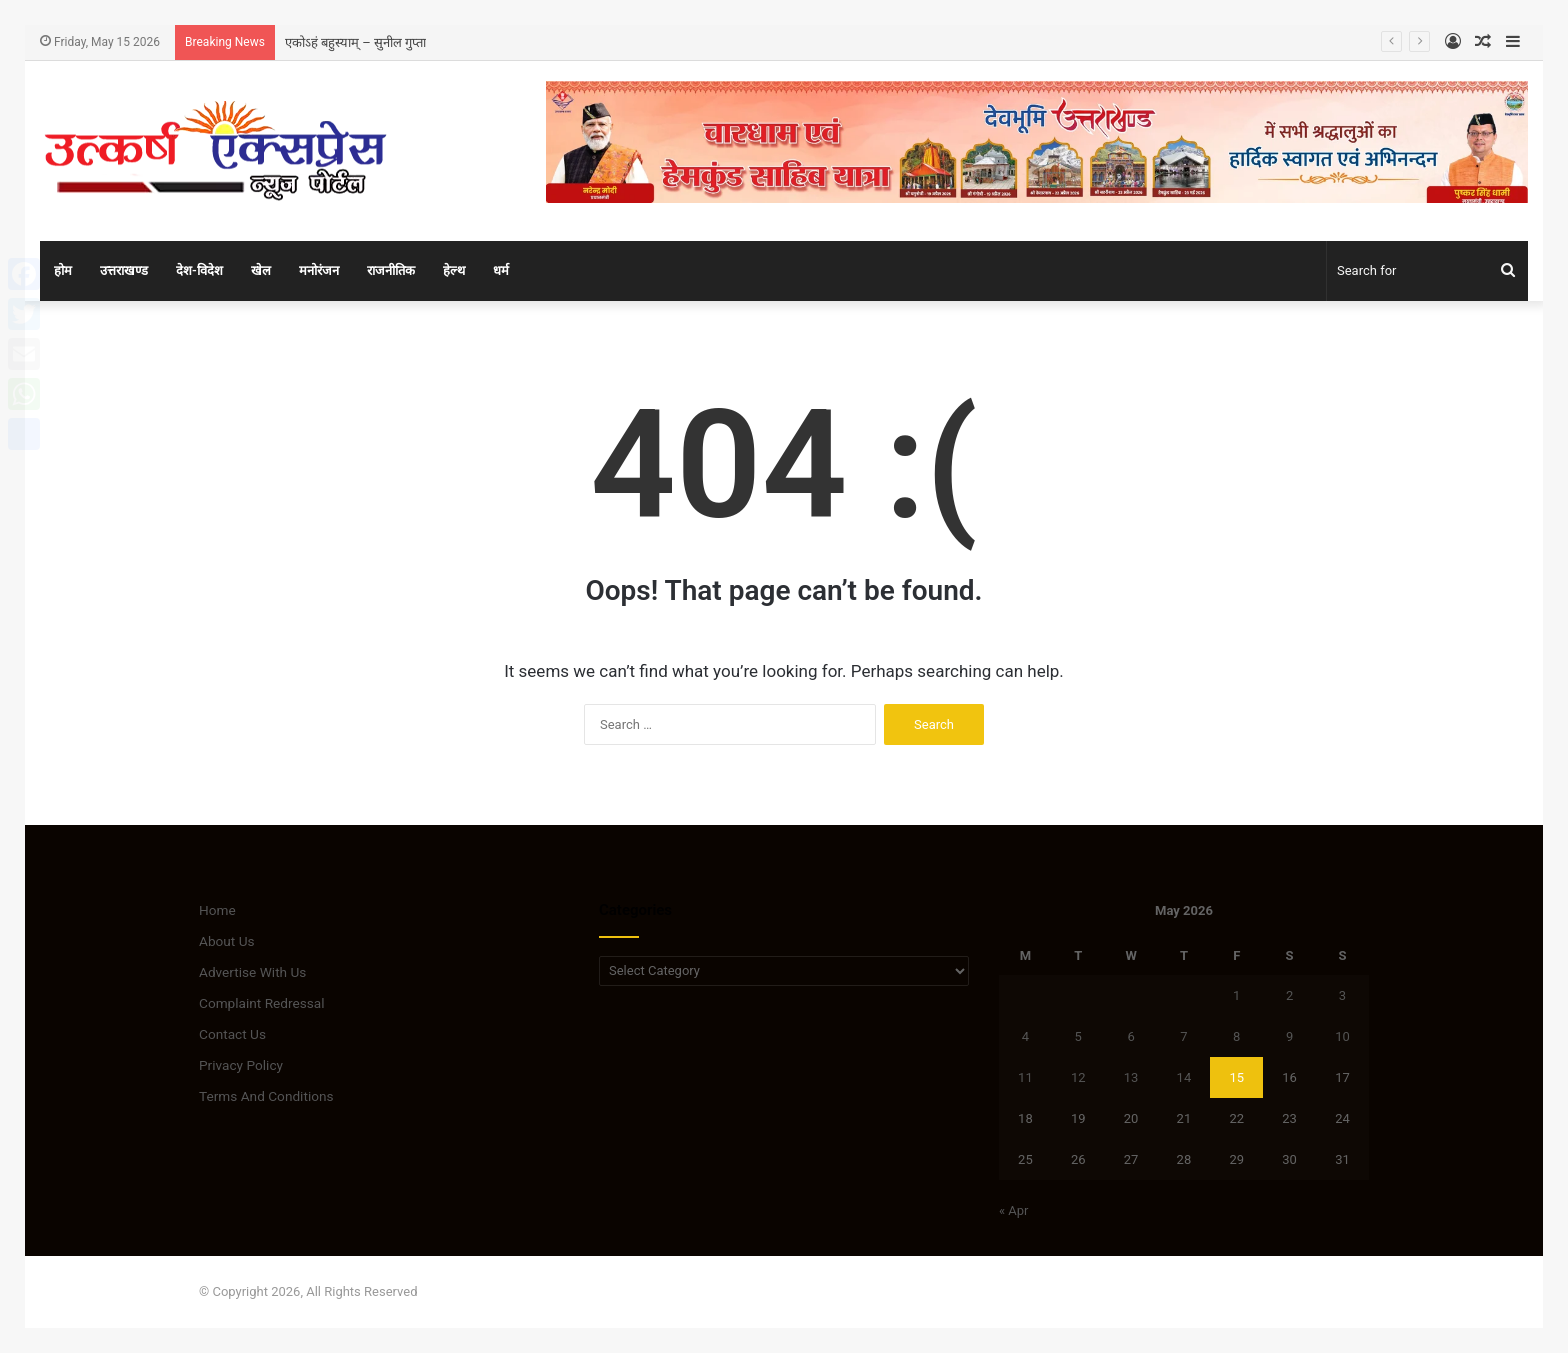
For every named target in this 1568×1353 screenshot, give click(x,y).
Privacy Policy (241, 1065)
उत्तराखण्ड (124, 270)
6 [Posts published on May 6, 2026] (1130, 1036)
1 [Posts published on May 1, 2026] (1236, 995)
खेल (261, 270)
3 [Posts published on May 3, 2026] (1342, 995)
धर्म (501, 270)
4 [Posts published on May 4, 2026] (1025, 1036)
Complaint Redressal (262, 1003)
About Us (227, 941)
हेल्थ (454, 270)
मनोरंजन (319, 270)
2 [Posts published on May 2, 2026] (1289, 995)
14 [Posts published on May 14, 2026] (1184, 1077)
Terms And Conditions (266, 1096)
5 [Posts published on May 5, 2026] (1078, 1036)
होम (63, 270)
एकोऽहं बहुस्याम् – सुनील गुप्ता (355, 42)
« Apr (1014, 1210)
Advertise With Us (252, 972)
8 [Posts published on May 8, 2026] (1236, 1036)
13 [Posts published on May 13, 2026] (1131, 1077)
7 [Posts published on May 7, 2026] (1183, 1036)
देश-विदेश (199, 270)
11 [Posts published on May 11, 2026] (1025, 1077)
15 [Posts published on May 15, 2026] (1236, 1077)
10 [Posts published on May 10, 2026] (1342, 1036)
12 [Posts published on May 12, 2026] (1078, 1077)
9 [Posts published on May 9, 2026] (1289, 1036)
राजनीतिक (391, 270)
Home (217, 910)
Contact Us (232, 1034)
